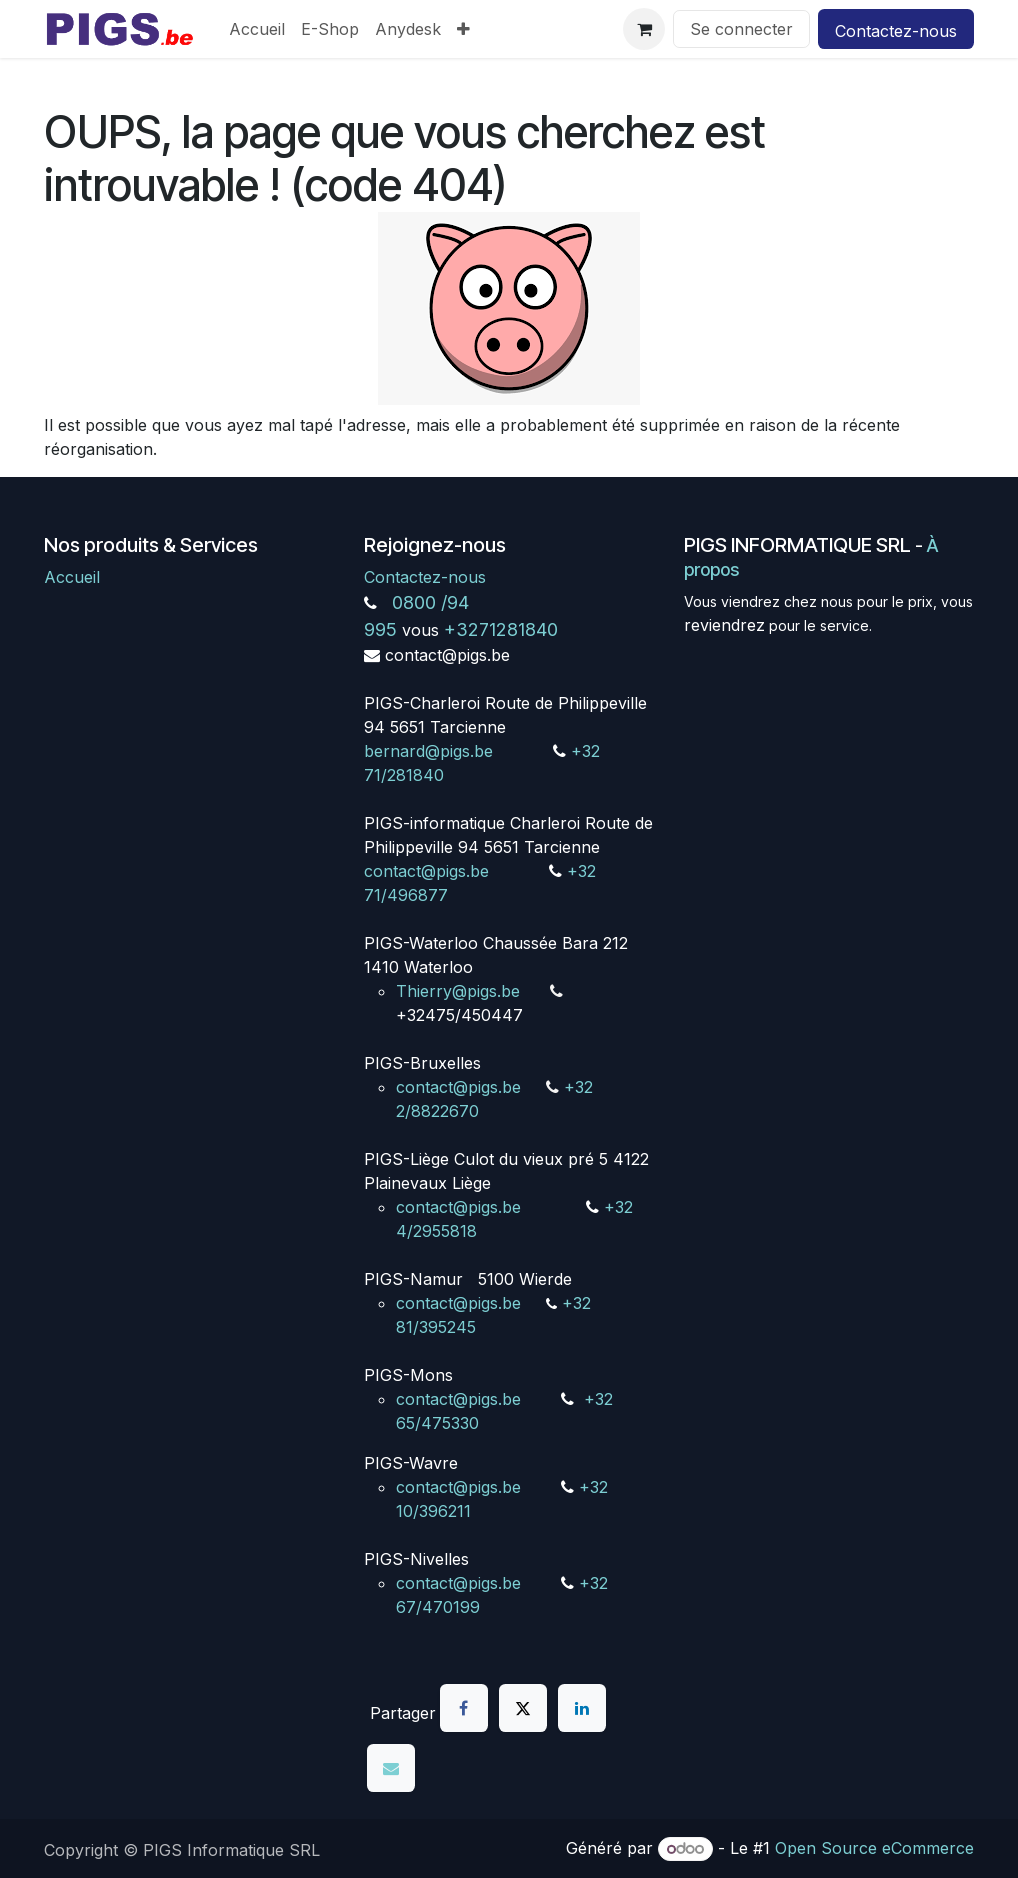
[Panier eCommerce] (644, 29)
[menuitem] (257, 29)
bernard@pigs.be (428, 751)
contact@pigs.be (426, 871)
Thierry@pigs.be (458, 991)
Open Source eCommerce (874, 1848)
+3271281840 (501, 629)
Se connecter (741, 29)
